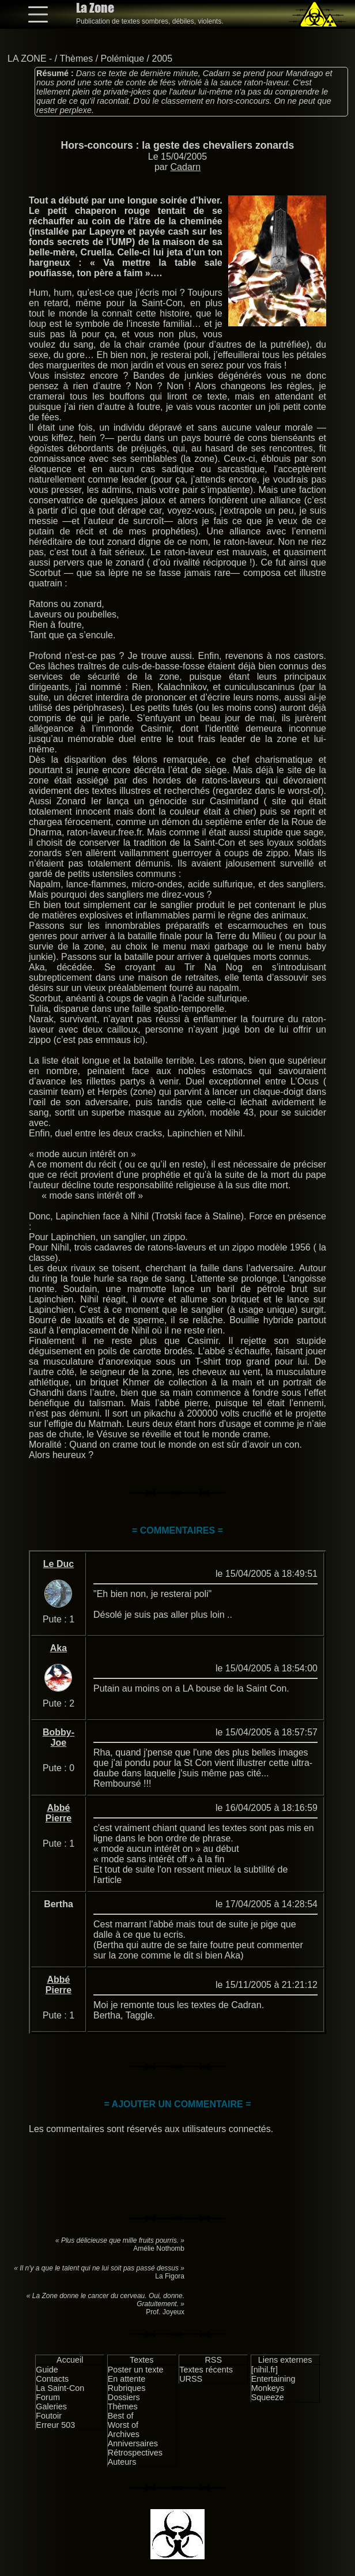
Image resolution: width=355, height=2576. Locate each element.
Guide (47, 2369)
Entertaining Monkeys (273, 2383)
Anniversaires (133, 2443)
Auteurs (122, 2461)
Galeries (51, 2406)
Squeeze (267, 2397)
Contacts (52, 2378)
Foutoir (49, 2415)
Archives (123, 2434)
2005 (162, 58)
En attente (127, 2378)
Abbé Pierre (58, 1813)
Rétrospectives (135, 2452)
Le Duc (58, 1564)
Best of (121, 2415)
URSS (190, 2378)
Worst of (123, 2425)
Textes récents (206, 2369)
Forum (48, 2397)
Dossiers (124, 2397)
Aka (58, 1648)
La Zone (95, 8)
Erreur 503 (55, 2425)
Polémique (123, 58)
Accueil (69, 2359)
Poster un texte (136, 2369)
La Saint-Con (60, 2388)
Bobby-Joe (58, 1737)
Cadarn (186, 167)
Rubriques (127, 2388)
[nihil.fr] (264, 2369)
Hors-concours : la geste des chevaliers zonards (177, 145)
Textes (142, 2359)
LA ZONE (27, 58)
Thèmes (76, 58)
